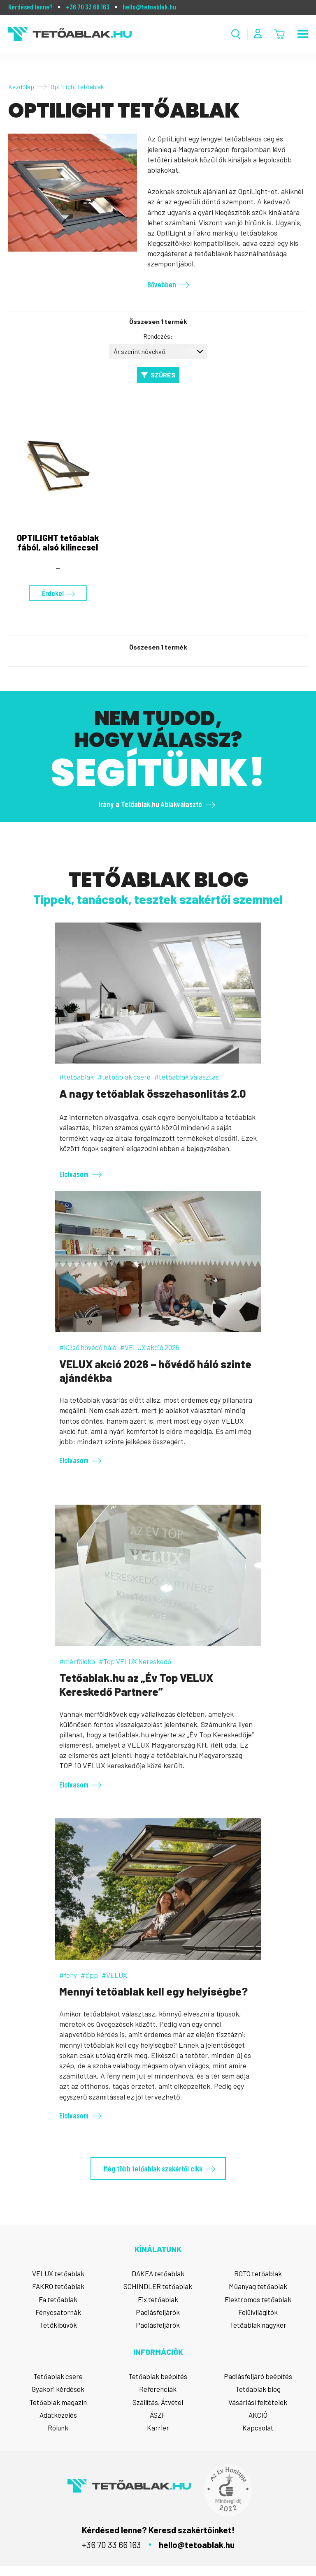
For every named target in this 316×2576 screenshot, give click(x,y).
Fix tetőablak (158, 2299)
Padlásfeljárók (158, 2312)
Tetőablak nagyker (258, 2325)
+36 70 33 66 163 (87, 6)
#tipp (89, 1975)
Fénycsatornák (58, 2312)
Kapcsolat (258, 2427)
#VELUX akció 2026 (149, 1347)
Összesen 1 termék (158, 321)
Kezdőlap (21, 86)
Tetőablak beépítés (157, 2376)
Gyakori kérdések (58, 2389)
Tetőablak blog (258, 2389)
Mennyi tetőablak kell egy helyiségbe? (153, 1991)
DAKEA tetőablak (158, 2273)
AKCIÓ (258, 2415)
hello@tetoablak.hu (149, 6)
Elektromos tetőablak (258, 2299)
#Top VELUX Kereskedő (135, 1661)
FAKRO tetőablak (58, 2286)
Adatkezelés (58, 2415)
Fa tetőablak (58, 2299)
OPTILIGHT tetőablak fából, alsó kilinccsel (57, 542)
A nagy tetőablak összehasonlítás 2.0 (152, 1093)
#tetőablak (76, 1077)
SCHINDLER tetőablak (157, 2286)
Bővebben (161, 284)
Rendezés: (158, 336)
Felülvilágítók (258, 2312)
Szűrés (163, 375)
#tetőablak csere (124, 1077)
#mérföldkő (77, 1661)
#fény (68, 1975)
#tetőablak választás (186, 1077)
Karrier (158, 2427)
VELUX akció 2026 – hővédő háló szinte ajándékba (155, 1370)
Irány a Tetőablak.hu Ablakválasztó (150, 804)
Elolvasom (73, 1174)
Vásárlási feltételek (257, 2402)
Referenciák (158, 2389)
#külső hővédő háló (87, 1347)
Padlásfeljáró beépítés (258, 2376)
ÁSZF (158, 2415)
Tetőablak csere (58, 2376)
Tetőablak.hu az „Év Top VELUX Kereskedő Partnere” (136, 1684)
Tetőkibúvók (58, 2325)
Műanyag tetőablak (258, 2286)
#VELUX (114, 1975)
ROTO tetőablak (258, 2273)
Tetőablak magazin (58, 2402)
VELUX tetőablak (58, 2273)
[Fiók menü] (258, 33)
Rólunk (58, 2427)
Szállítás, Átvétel (157, 2402)
